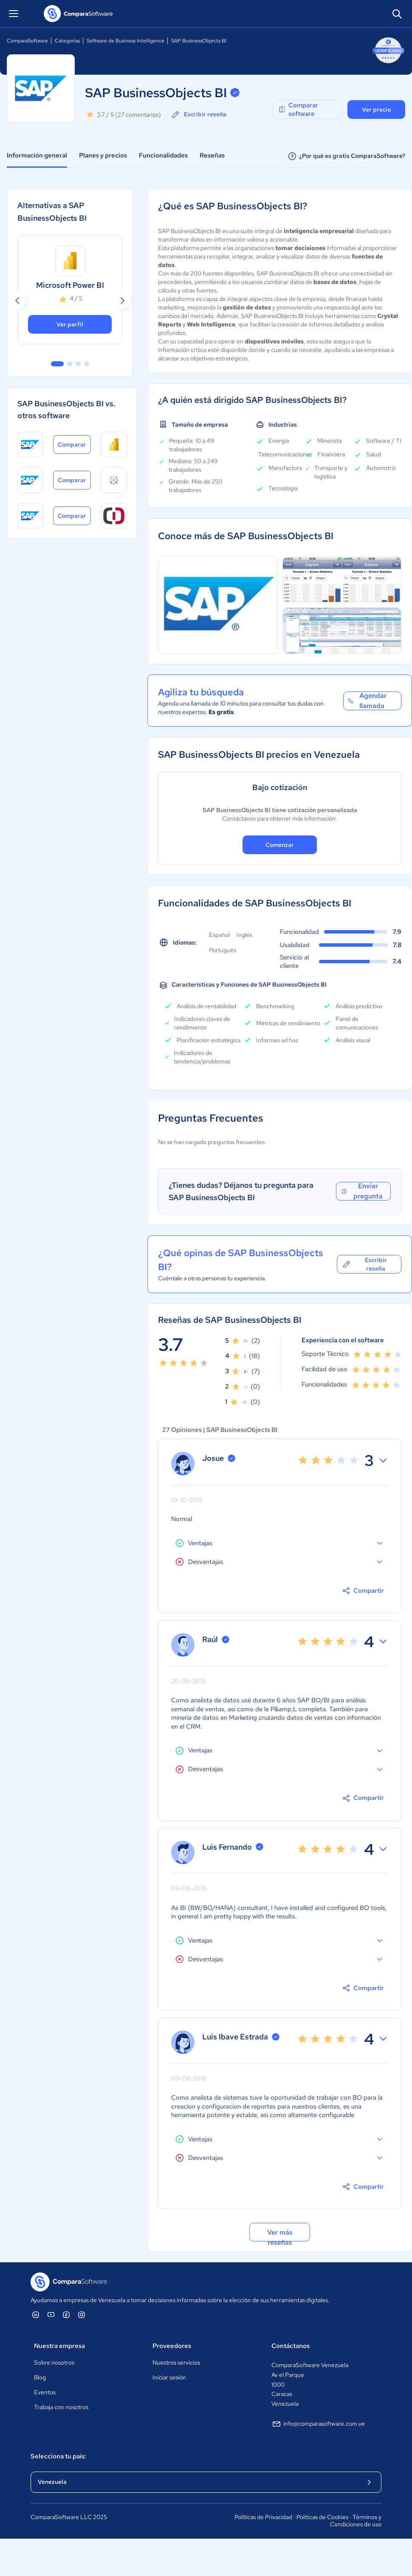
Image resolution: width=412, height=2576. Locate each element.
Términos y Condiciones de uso (355, 2520)
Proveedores (171, 2346)
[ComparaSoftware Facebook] (66, 2314)
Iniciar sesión (169, 2377)
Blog (40, 2377)
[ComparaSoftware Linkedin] (36, 2314)
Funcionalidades (163, 155)
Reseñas (212, 155)
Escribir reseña (198, 115)
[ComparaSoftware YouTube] (51, 2314)
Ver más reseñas (280, 2234)
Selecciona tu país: (58, 2456)
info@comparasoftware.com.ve (318, 2424)
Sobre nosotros (54, 2362)
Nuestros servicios (176, 2362)
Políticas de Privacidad (263, 2517)
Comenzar (279, 845)
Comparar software (298, 109)
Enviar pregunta (361, 1191)
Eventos (45, 2392)
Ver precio (376, 109)
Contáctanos (290, 2346)
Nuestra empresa (59, 2346)
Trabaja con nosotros (61, 2407)
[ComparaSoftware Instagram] (81, 2314)
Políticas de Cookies (322, 2517)
